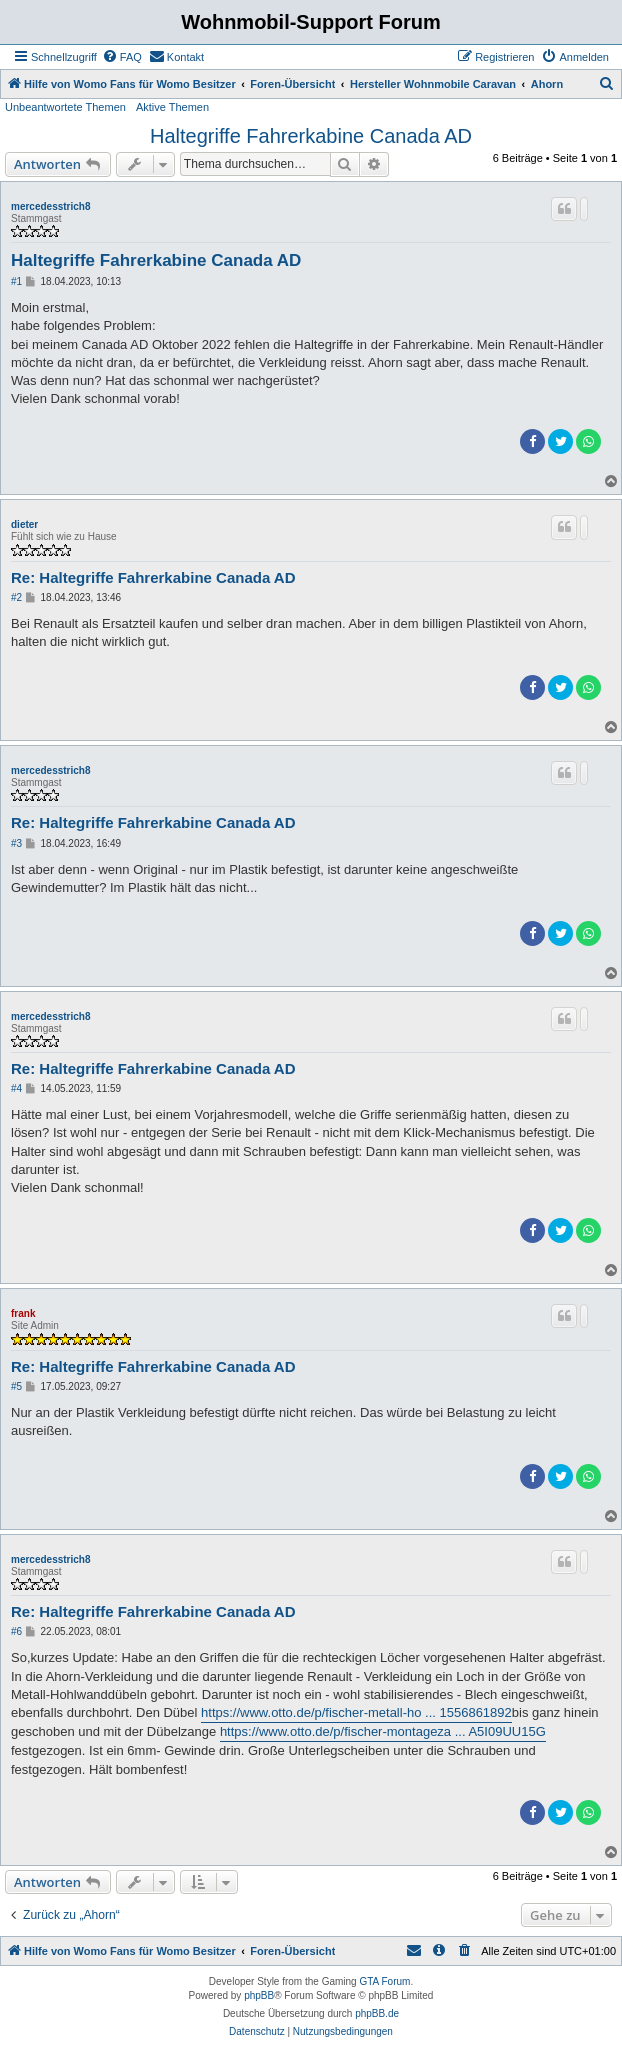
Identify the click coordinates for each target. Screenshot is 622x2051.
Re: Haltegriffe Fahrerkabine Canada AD (153, 577)
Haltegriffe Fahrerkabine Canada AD (311, 136)
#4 (16, 1088)
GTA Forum (384, 1981)
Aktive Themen (172, 107)
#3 (16, 843)
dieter (24, 524)
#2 (16, 597)
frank (23, 1313)
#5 (16, 1386)
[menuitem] (122, 57)
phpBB (259, 1995)
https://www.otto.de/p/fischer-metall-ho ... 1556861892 (356, 1712)
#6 (16, 1631)
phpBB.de (377, 2013)
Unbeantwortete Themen (65, 107)
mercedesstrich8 (51, 206)
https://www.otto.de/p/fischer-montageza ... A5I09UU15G (383, 1731)
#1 (16, 281)
